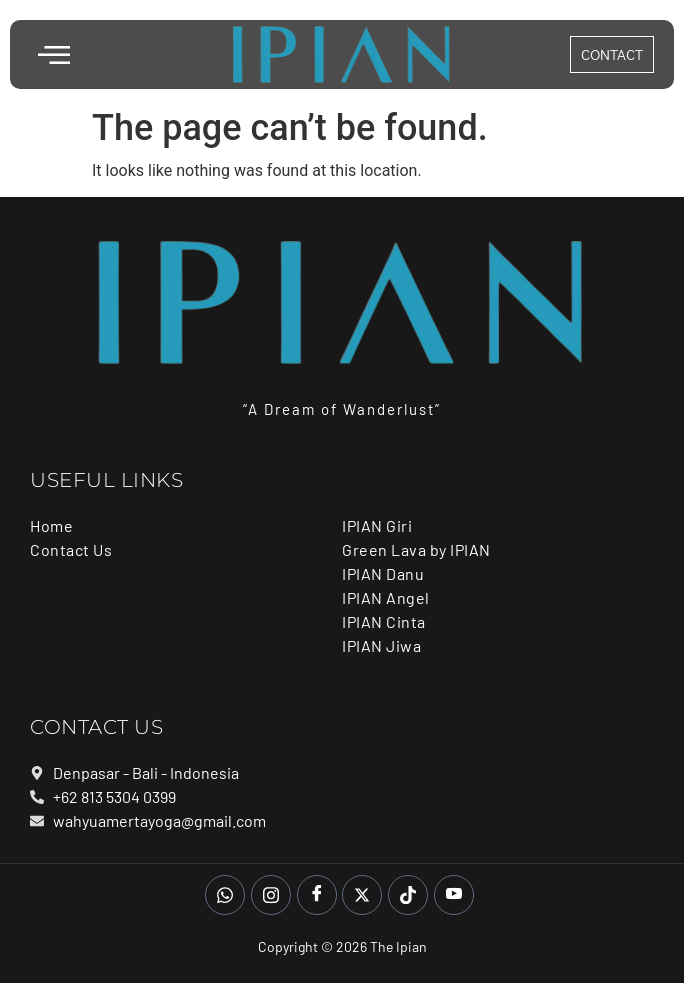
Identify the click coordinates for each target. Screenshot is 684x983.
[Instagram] (271, 895)
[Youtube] (454, 895)
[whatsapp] (225, 895)
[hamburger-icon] (52, 57)
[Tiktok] (408, 895)
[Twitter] (362, 895)
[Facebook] (317, 895)
